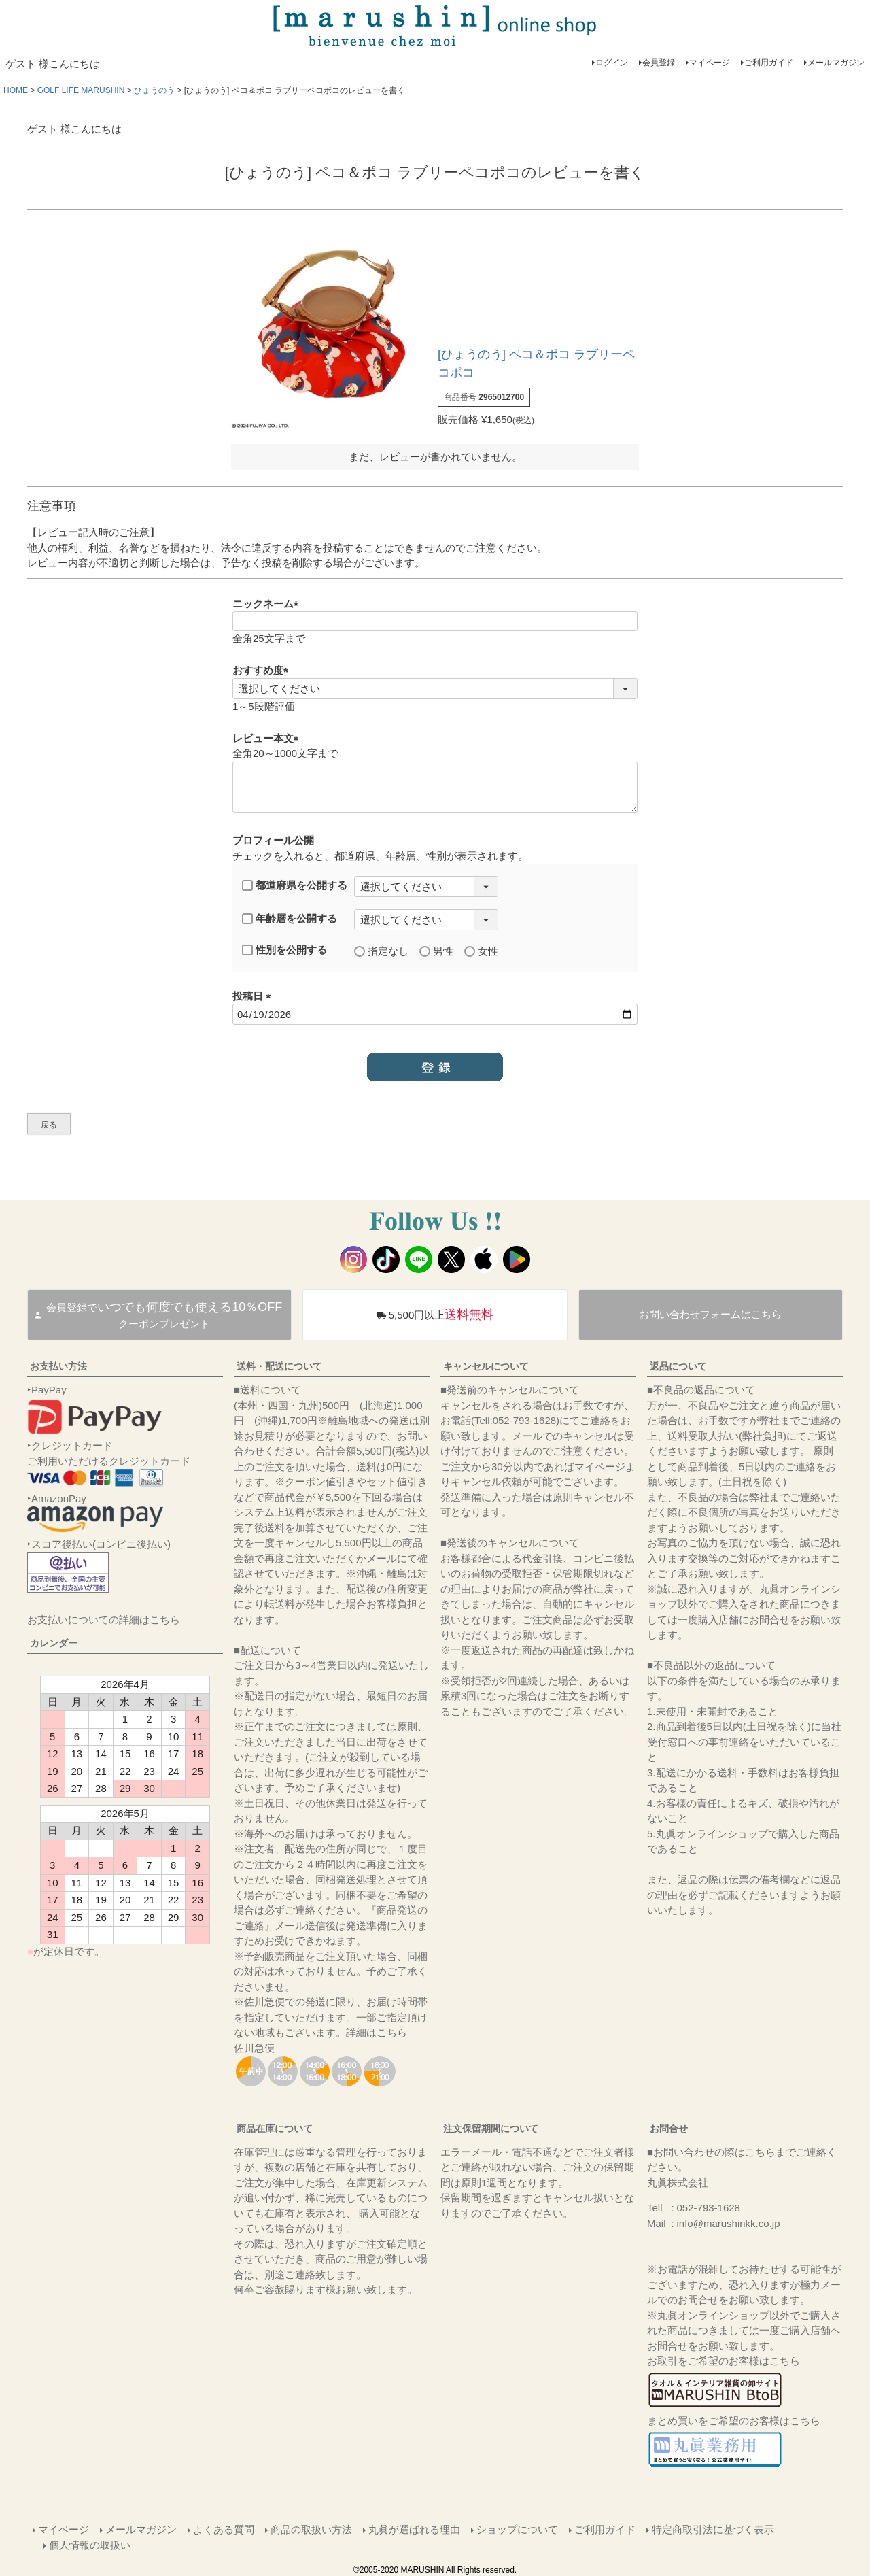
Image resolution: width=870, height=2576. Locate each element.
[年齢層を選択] (426, 919)
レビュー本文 (268, 738)
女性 (481, 951)
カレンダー (53, 1643)
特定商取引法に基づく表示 (713, 2529)
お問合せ (669, 2128)
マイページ (709, 62)
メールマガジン (836, 62)
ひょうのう (154, 90)
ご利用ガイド (768, 62)
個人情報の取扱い (89, 2545)
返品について (678, 1366)
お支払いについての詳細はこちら (103, 1619)
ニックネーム (268, 603)
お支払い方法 (58, 1366)
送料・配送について (279, 1366)
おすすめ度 (263, 670)
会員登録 (658, 62)
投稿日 (254, 996)
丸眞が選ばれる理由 (414, 2529)
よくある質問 (223, 2529)
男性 (436, 951)
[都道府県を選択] (426, 886)
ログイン (611, 62)
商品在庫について (275, 2128)
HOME (15, 90)
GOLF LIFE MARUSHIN (81, 90)
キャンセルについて (486, 1366)
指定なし (381, 951)
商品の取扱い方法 (311, 2529)
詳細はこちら (376, 2032)
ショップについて (517, 2529)
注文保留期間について (490, 2128)
